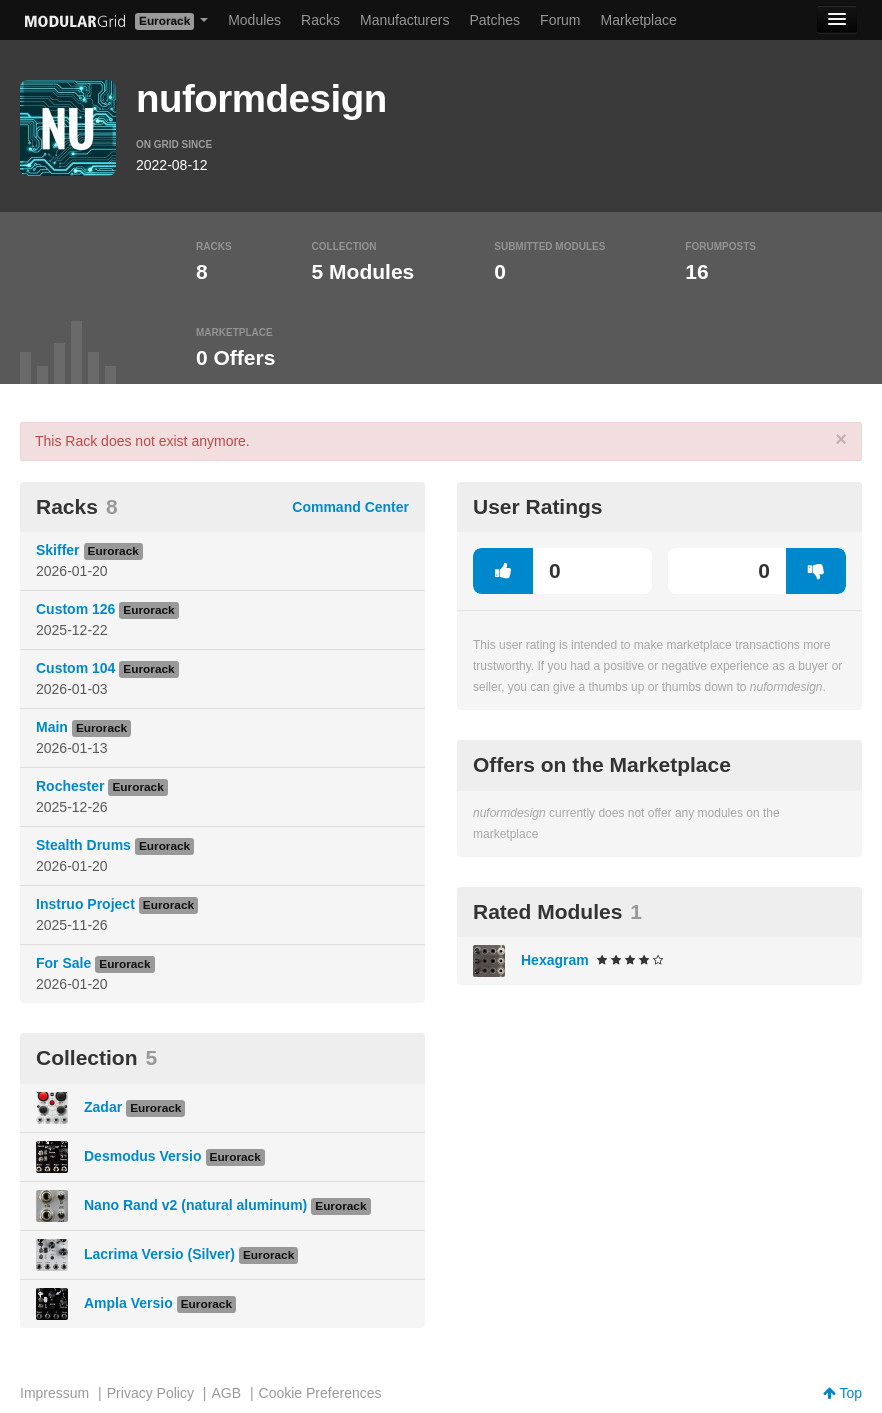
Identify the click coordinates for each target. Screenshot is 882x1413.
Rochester (70, 786)
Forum (560, 20)
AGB (226, 1393)
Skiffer (58, 550)
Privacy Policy (150, 1393)
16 (696, 271)
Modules (254, 20)
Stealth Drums (83, 845)
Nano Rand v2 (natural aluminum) (195, 1205)
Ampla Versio (128, 1303)
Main (52, 727)
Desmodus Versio (143, 1156)
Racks (320, 20)
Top (842, 1393)
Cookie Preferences (320, 1393)
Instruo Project (85, 904)
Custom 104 (75, 668)
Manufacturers (404, 20)
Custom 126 (75, 609)
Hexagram (555, 960)
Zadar (103, 1107)
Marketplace (639, 20)
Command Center (350, 507)
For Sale (63, 963)
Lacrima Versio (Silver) (159, 1254)
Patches (494, 20)
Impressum (54, 1393)
